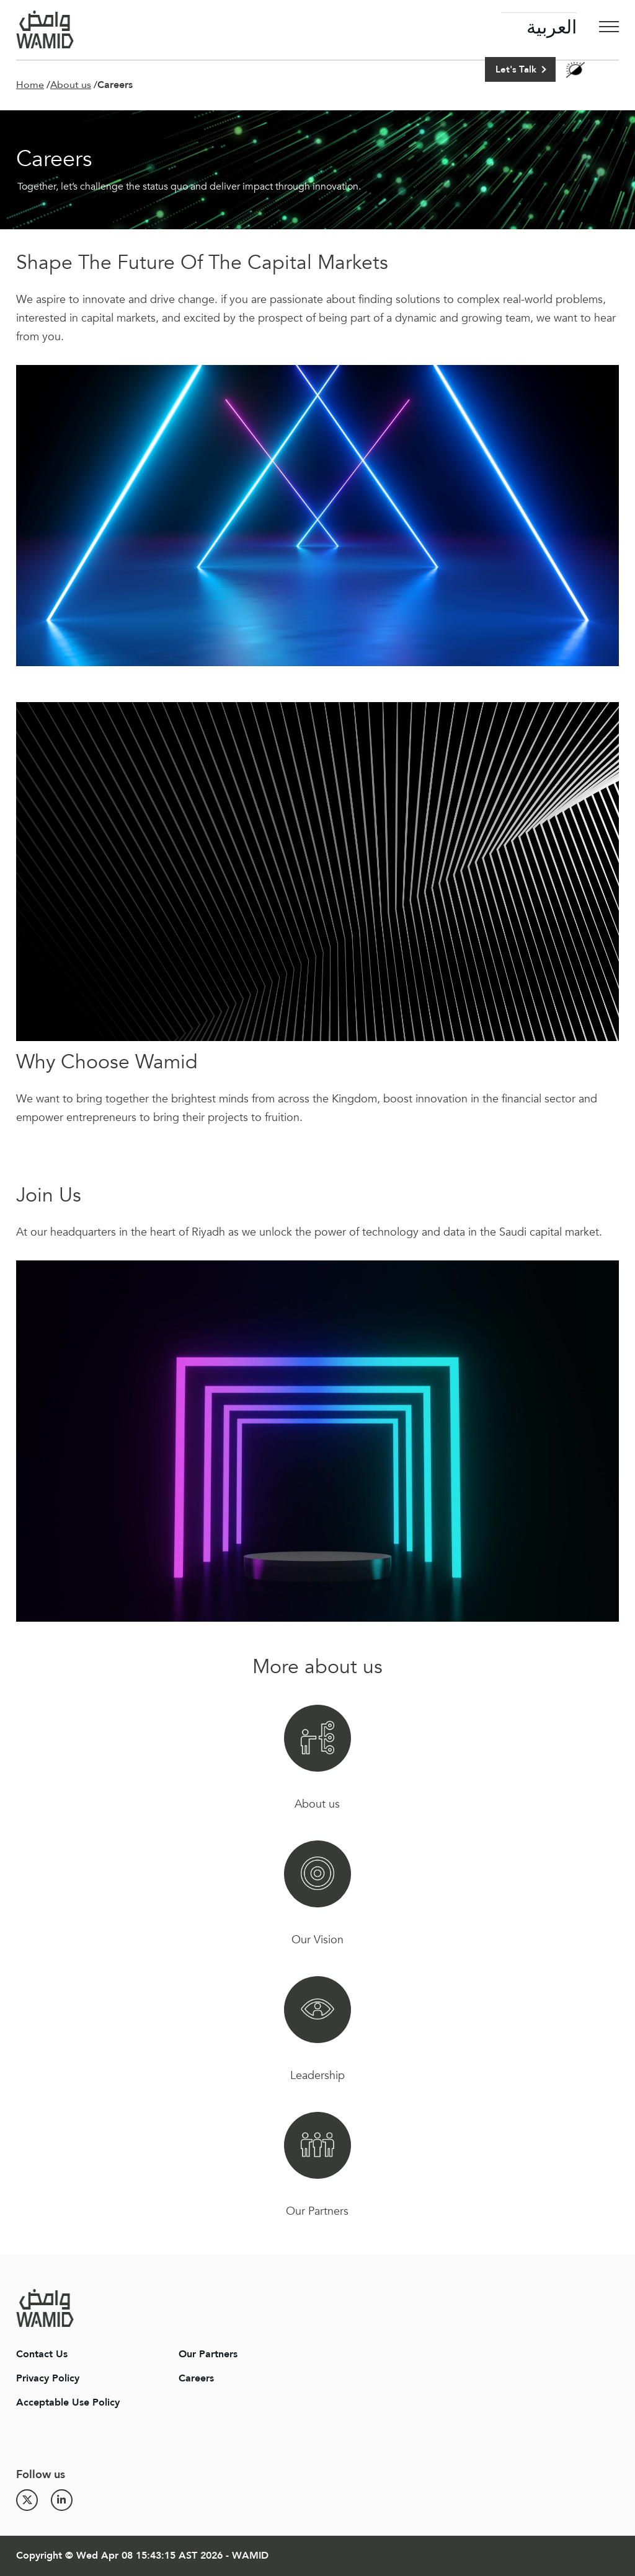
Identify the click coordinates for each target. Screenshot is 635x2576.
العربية (551, 27)
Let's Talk (515, 69)
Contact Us (42, 2354)
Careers (196, 2378)
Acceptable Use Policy (68, 2402)
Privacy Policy (47, 2378)
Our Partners (208, 2354)
